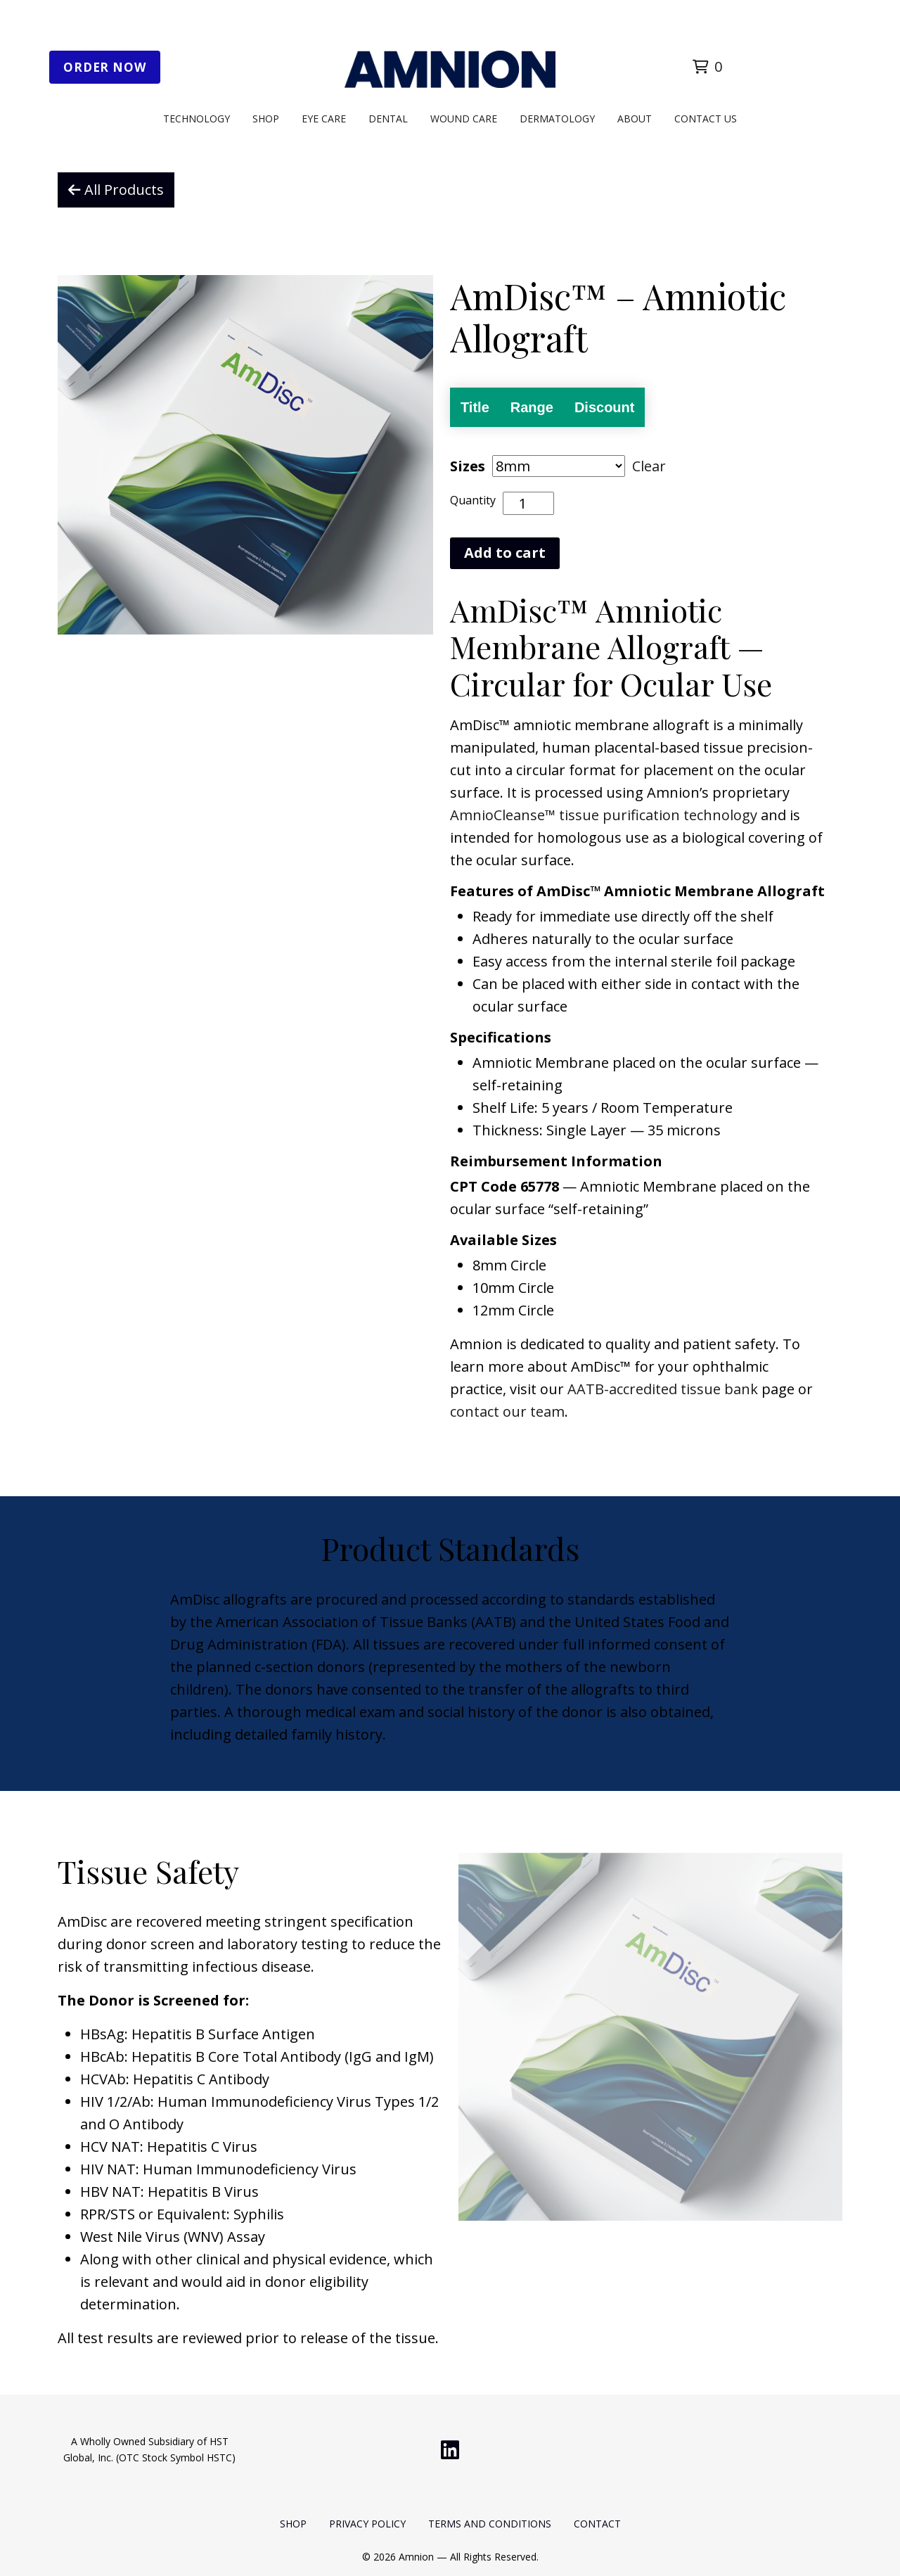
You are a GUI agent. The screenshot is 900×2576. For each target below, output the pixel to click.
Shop (265, 118)
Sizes (467, 466)
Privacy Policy (367, 2523)
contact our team (507, 1411)
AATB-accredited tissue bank (662, 1388)
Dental (388, 118)
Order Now (104, 67)
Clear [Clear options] (649, 466)
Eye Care (324, 118)
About (634, 118)
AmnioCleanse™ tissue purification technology (603, 814)
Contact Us (705, 118)
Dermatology (557, 118)
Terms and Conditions (489, 2523)
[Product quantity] (528, 503)
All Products (116, 189)
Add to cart (505, 552)
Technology (196, 118)
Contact (597, 2523)
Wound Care (463, 118)
